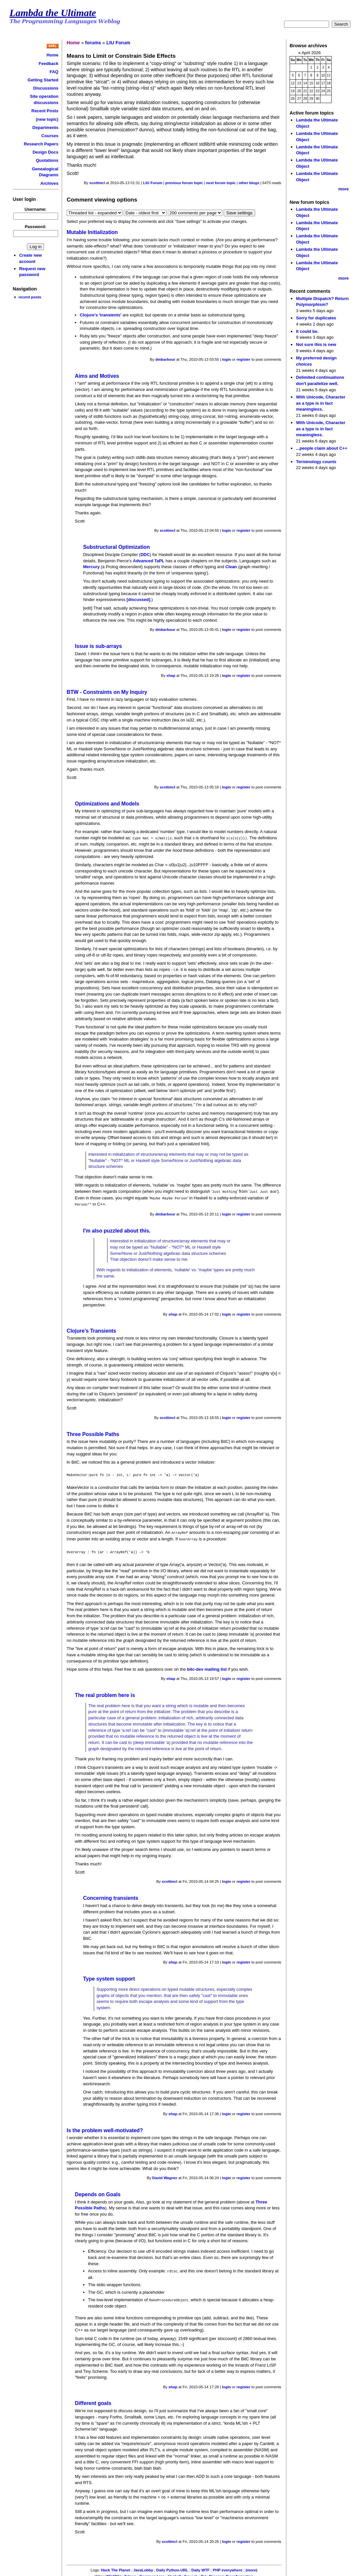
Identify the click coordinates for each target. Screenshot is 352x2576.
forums (93, 42)
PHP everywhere (227, 2566)
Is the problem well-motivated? (105, 2127)
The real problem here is (105, 1692)
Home (52, 55)
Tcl (203, 2572)
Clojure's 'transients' (100, 314)
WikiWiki (113, 2572)
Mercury (91, 566)
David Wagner (164, 2175)
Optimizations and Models (107, 803)
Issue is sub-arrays (98, 646)
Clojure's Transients (91, 1329)
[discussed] (138, 599)
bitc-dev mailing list (207, 1666)
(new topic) (47, 119)
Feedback (48, 63)
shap (170, 675)
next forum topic (220, 183)
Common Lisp (152, 2572)
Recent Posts (45, 110)
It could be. (307, 331)
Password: (35, 226)
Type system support (109, 1975)
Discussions (45, 88)
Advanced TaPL (149, 560)
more (343, 188)
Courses (49, 135)
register (243, 359)
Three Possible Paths (93, 1433)
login (226, 359)
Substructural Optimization (116, 547)
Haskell (174, 2572)
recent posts (29, 297)
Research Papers (41, 143)
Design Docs (45, 152)
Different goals (93, 2399)
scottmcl (97, 183)
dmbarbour (165, 359)
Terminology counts (316, 461)
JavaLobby (143, 2566)
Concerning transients (110, 1895)
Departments (45, 127)
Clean (231, 566)
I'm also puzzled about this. (116, 1229)
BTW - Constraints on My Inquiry (107, 692)
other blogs (249, 183)
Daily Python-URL (172, 2566)
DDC (145, 554)
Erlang (130, 2572)
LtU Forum (118, 42)
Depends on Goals (98, 2191)
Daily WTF (200, 2566)
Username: (36, 209)
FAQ (54, 71)
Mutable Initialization (92, 232)
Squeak (191, 2572)
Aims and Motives (97, 376)
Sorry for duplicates (316, 317)
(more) (251, 2566)
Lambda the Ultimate (53, 12)
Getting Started (43, 79)
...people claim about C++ (321, 448)
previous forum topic (184, 183)
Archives (49, 183)
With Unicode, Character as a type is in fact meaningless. (320, 403)
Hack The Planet (115, 2566)
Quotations (47, 160)
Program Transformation (231, 2572)
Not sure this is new (316, 344)
